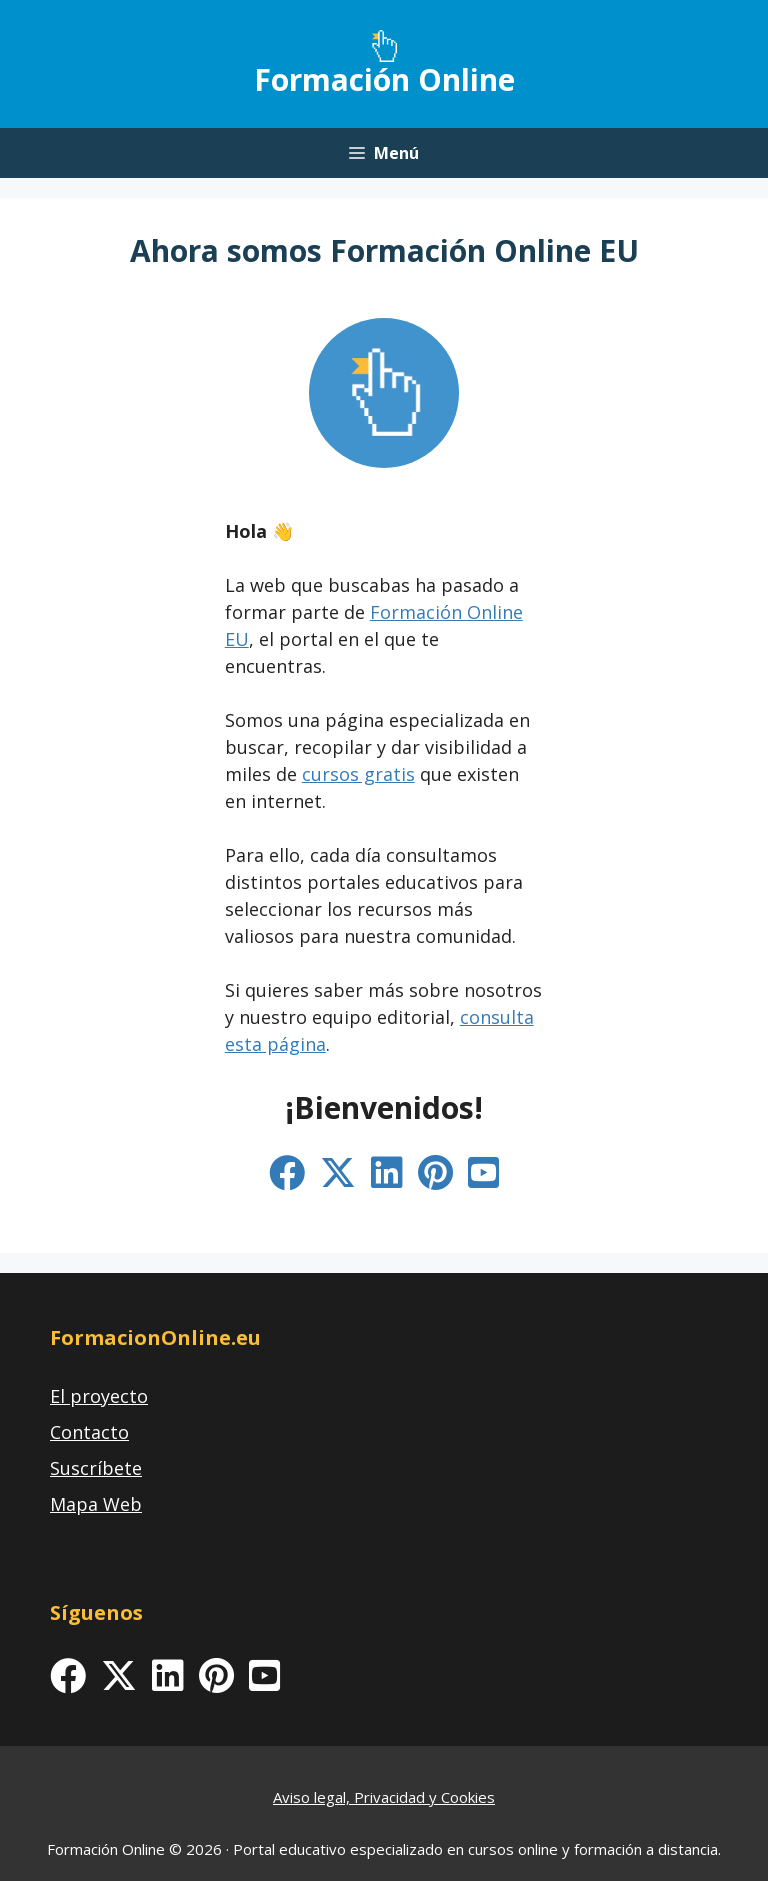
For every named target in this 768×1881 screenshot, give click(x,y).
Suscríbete (96, 1468)
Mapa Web (96, 1504)
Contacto (89, 1432)
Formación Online (384, 79)
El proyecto (99, 1396)
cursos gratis (358, 774)
